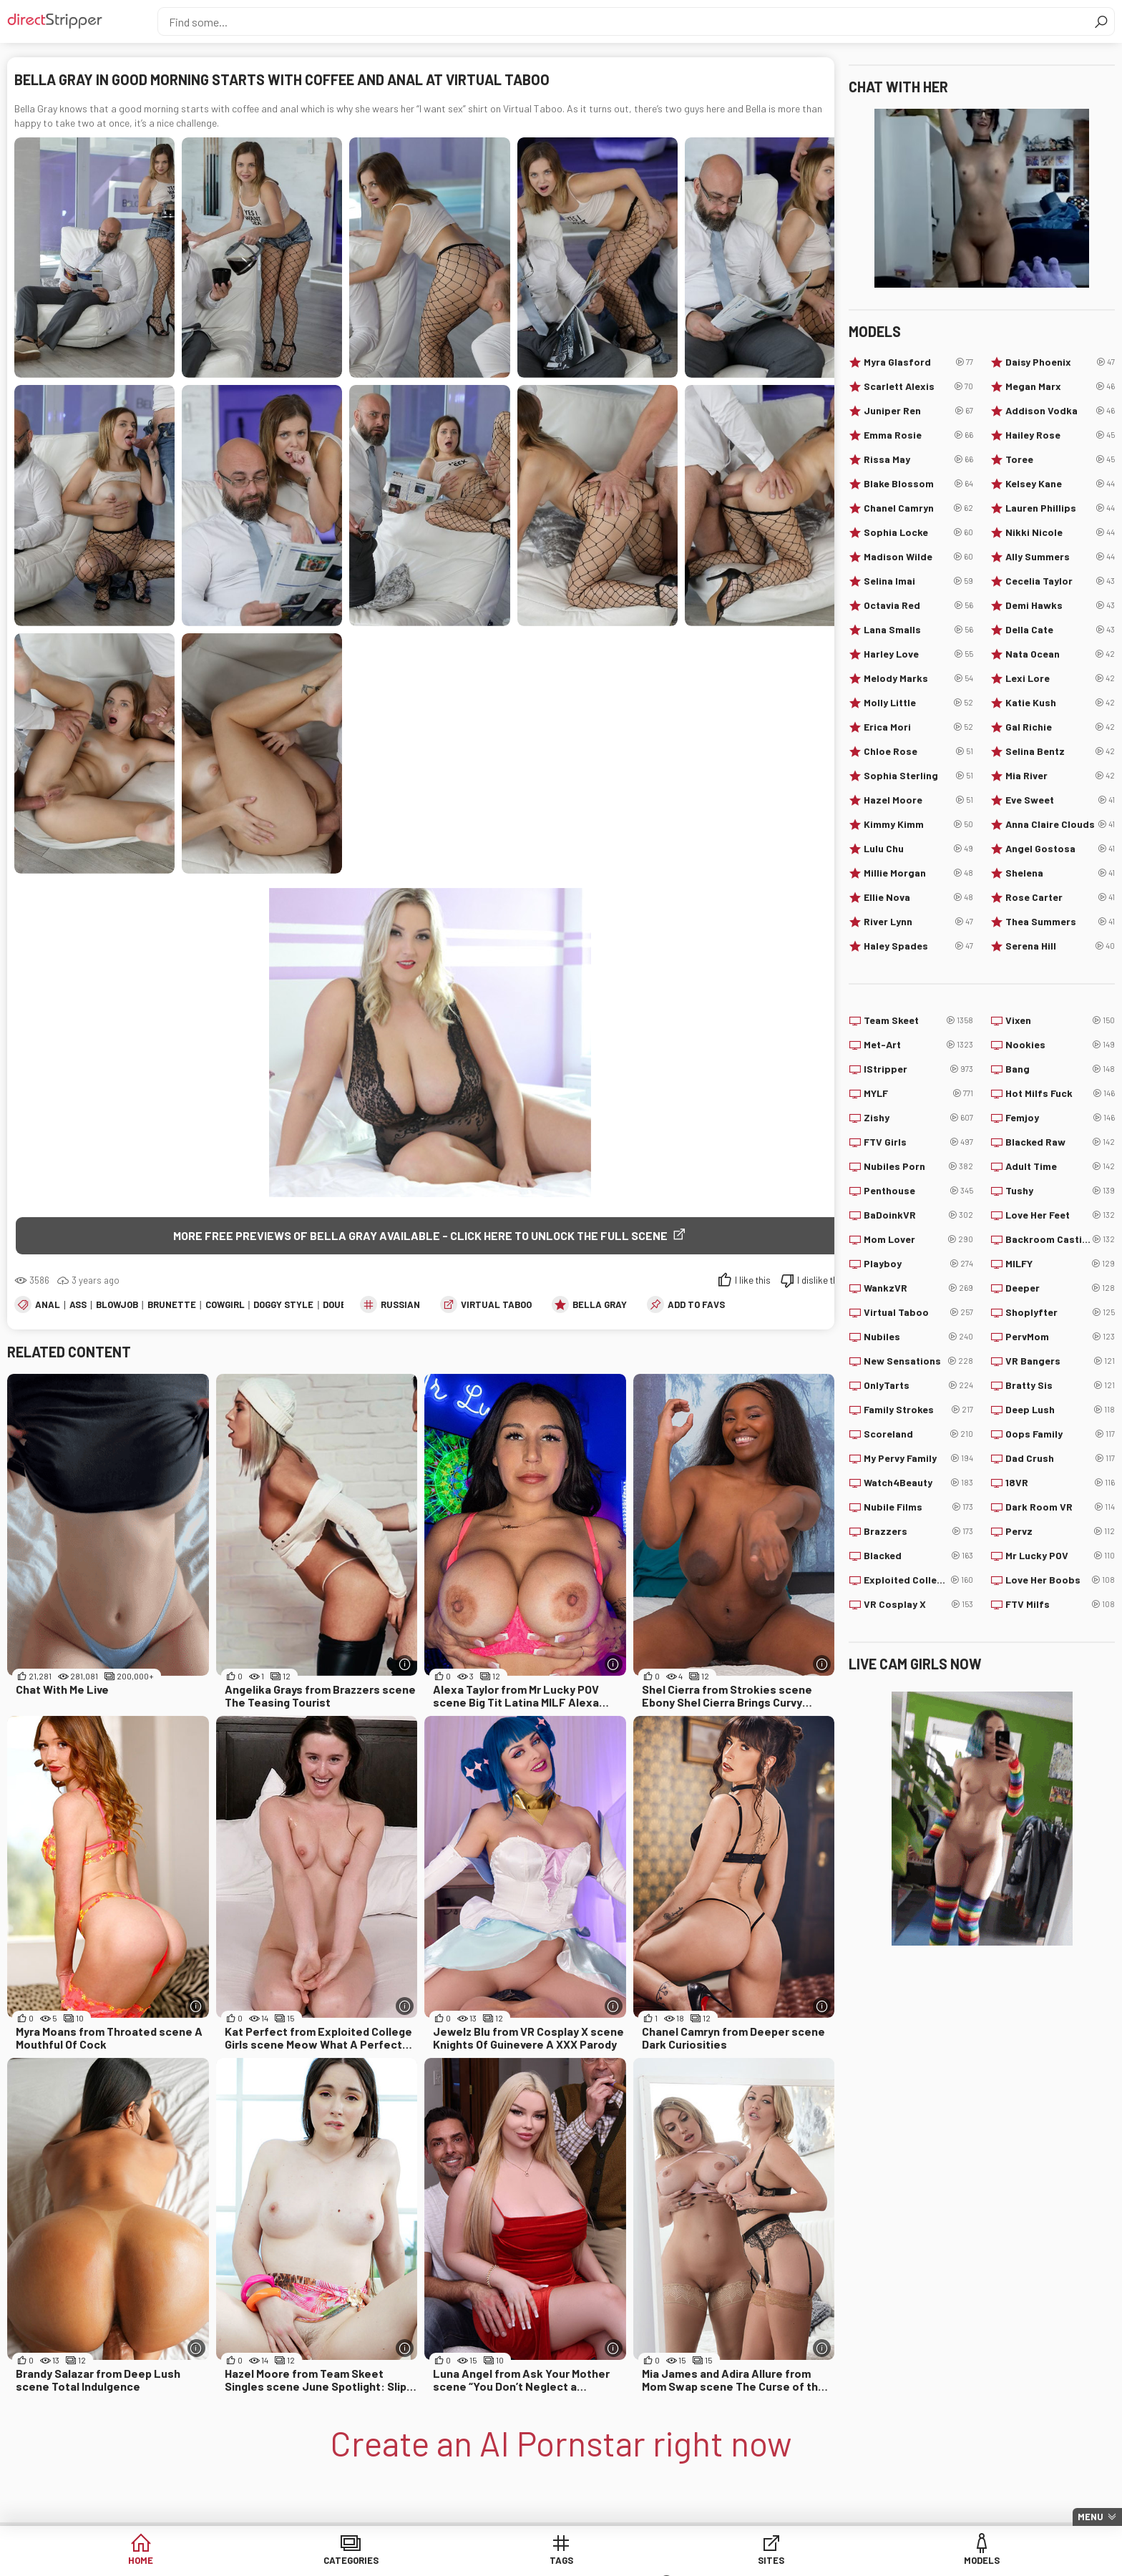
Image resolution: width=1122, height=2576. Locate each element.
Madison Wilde (918, 556)
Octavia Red (918, 605)
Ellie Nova (918, 897)
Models (671, 2561)
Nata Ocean (1060, 654)
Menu (1090, 2516)
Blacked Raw (1060, 1142)
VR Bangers (1060, 1361)
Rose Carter (1060, 897)
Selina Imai (918, 581)
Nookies (1060, 1044)
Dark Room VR (1060, 1507)
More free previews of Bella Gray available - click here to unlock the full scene (420, 1235)
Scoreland (918, 1434)
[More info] (405, 1665)
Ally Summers (1060, 556)
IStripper (918, 1069)
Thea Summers (1060, 921)
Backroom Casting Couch (1060, 1239)
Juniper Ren (918, 410)
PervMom (1060, 1336)
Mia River (1060, 775)
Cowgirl (225, 1305)
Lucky (780, 2561)
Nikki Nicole (1060, 532)
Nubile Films (918, 1507)
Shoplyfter (1060, 1312)
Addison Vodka (1060, 410)
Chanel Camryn (918, 508)
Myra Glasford (918, 362)
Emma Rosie (918, 435)
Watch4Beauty (918, 1482)
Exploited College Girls (918, 1580)
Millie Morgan (918, 873)
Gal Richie (1060, 727)
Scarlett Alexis (918, 386)
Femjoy (1060, 1117)
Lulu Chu (918, 848)
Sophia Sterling (918, 775)
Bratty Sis (1060, 1385)
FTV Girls (918, 1142)
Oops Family (1060, 1434)
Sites (561, 2561)
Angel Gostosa (1060, 848)
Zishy (918, 1117)
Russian (400, 1305)
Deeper (1060, 1288)
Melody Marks (918, 678)
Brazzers (918, 1531)
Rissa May (918, 459)
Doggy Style (283, 1305)
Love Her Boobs (1060, 1580)
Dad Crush (1060, 1458)
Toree (1060, 459)
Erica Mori (918, 727)
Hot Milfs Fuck (1060, 1093)
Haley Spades (918, 946)
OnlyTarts (918, 1385)
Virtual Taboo (496, 1305)
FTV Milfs (1060, 1604)
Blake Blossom (918, 483)
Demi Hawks (1060, 605)
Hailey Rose (1060, 435)
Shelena (1060, 873)
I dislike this (821, 1281)
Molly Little (918, 702)
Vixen (1060, 1020)
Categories (342, 2561)
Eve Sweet (1060, 800)
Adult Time (1060, 1166)
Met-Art (918, 1044)
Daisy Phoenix (1060, 362)
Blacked (918, 1555)
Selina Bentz (1060, 751)
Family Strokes (918, 1409)
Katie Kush (1060, 702)
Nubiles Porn (918, 1166)
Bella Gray (599, 1305)
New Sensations (918, 1361)
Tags (451, 2561)
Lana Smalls (918, 629)
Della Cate (1060, 629)
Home (232, 2561)
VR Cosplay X (918, 1604)
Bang (1060, 1069)
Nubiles (918, 1336)
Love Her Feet (1060, 1215)
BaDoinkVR (918, 1215)
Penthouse (918, 1190)
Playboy (918, 1263)
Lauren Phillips (1060, 508)
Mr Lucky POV (1060, 1555)
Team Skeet (918, 1020)
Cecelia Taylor (1060, 581)
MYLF (918, 1093)
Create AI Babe (889, 2561)
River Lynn (918, 921)
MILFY (1060, 1263)
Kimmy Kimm (918, 824)
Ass (78, 1305)
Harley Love (918, 654)
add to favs (696, 1305)
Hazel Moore (918, 800)
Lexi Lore (1060, 678)
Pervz (1060, 1531)
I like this (753, 1281)
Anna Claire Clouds (1060, 824)
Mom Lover (918, 1239)
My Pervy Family (918, 1458)
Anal (47, 1305)
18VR (1060, 1482)
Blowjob (117, 1305)
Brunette (171, 1305)
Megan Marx (1060, 386)
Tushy (1060, 1190)
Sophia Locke (918, 532)
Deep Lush (1060, 1409)
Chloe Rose (918, 751)
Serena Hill (1060, 946)
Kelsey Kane (1060, 483)
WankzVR (918, 1288)
